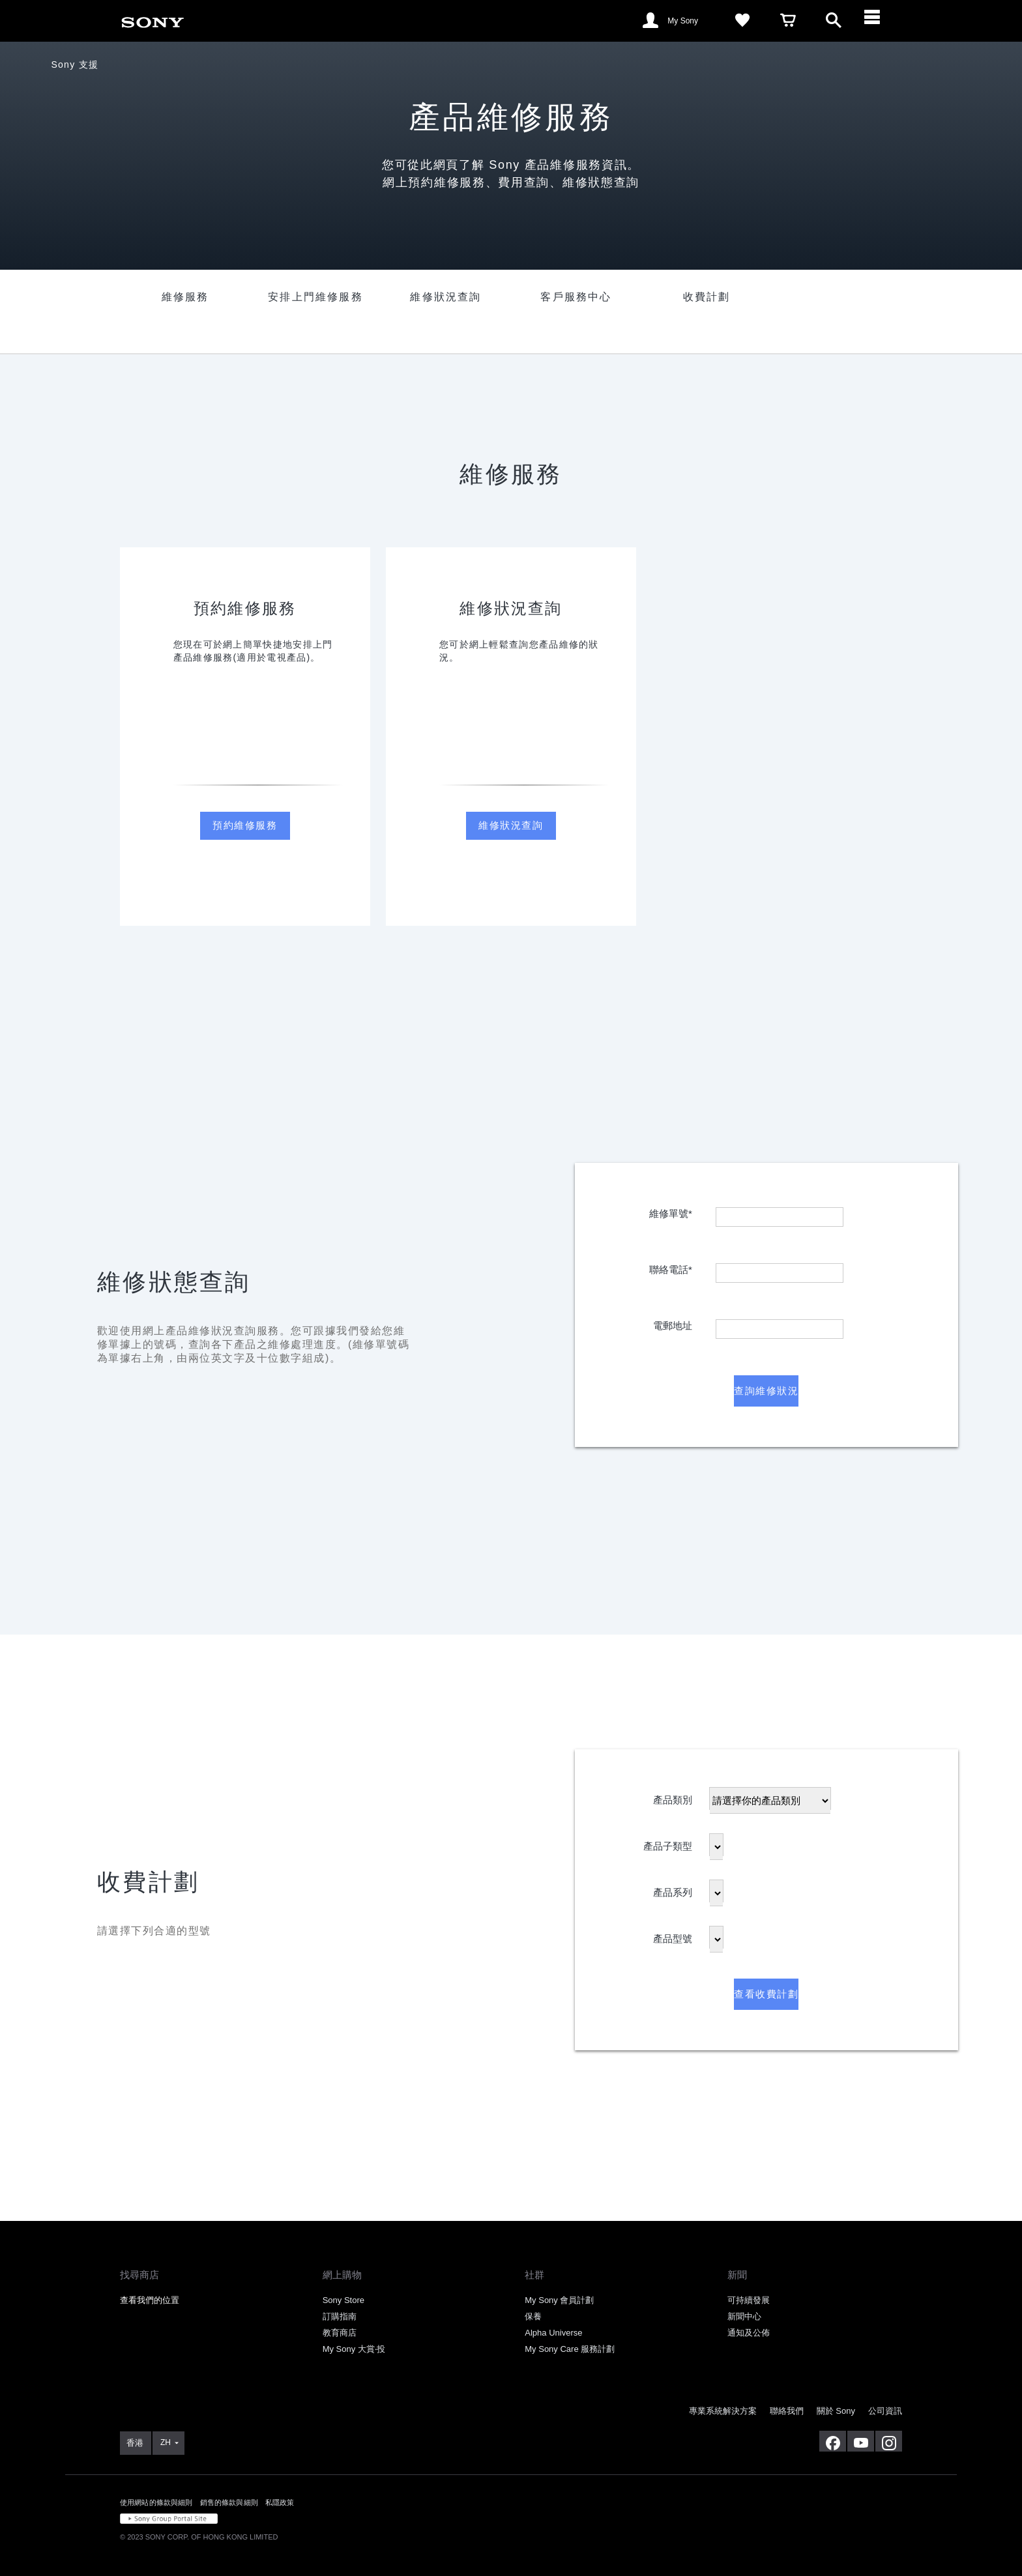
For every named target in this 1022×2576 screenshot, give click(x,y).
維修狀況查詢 (510, 825)
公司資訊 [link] (885, 2411)
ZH (165, 2442)
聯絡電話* (670, 1267)
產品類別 (672, 1797)
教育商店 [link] (340, 2333)
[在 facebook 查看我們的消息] (832, 2441)
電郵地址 (672, 1323)
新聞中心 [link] (744, 2316)
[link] (152, 19)
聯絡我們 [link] (787, 2411)
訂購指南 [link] (340, 2316)
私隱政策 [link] (280, 2502)
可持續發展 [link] (748, 2300)
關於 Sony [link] (836, 2411)
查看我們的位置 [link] (149, 2300)
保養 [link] (533, 2316)
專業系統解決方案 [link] (723, 2411)
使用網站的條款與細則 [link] (156, 2502)
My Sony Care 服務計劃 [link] (570, 2349)
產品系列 (672, 1890)
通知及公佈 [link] (748, 2333)
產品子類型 (667, 1843)
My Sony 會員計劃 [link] (559, 2300)
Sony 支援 (74, 64)
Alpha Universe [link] (553, 2333)
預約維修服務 (244, 825)
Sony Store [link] (343, 2300)
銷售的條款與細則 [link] (229, 2502)
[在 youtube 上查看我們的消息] (860, 2441)
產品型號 (672, 1936)
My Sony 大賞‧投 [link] (354, 2349)
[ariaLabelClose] (879, 21)
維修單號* (670, 1211)
